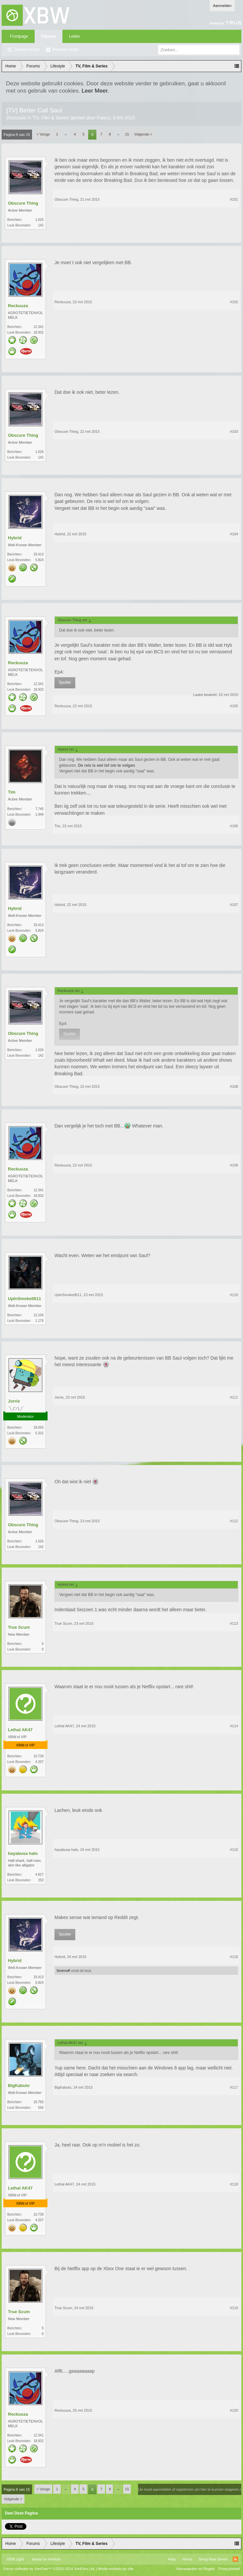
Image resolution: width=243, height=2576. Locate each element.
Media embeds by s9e (116, 2569)
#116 (234, 1957)
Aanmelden (222, 6)
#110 (234, 1295)
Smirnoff (63, 1971)
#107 (234, 905)
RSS (235, 2559)
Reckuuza (18, 305)
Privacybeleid (229, 2569)
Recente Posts (65, 49)
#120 (234, 2410)
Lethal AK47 (20, 1729)
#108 (234, 1086)
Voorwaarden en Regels (195, 2569)
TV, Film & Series (51, 117)
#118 (234, 2184)
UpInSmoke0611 (24, 1298)
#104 (234, 534)
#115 (234, 1850)
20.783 (38, 2102)
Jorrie (14, 1401)
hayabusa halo (23, 1853)
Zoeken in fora (27, 49)
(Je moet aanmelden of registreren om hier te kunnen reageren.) (189, 2489)
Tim (12, 792)
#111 (234, 1397)
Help (172, 2559)
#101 (234, 199)
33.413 (38, 554)
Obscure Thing (23, 203)
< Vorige (43, 134)
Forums (48, 36)
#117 (234, 2087)
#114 (234, 1726)
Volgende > (143, 134)
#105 (234, 706)
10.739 (38, 1756)
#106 (234, 826)
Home (187, 2559)
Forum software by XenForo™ (49, 2569)
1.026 (39, 220)
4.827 (39, 1874)
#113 (234, 1623)
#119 (234, 2308)
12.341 (38, 327)
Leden (74, 36)
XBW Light (15, 2559)
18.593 (38, 1427)
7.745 (39, 809)
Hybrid (14, 537)
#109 (234, 1165)
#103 (234, 431)
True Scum (19, 1627)
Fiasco (103, 117)
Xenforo (54, 2559)
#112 (234, 1521)
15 (127, 134)
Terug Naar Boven (213, 2559)
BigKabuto (19, 2085)
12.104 (38, 1315)
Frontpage (19, 36)
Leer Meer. (95, 90)
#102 (234, 302)
